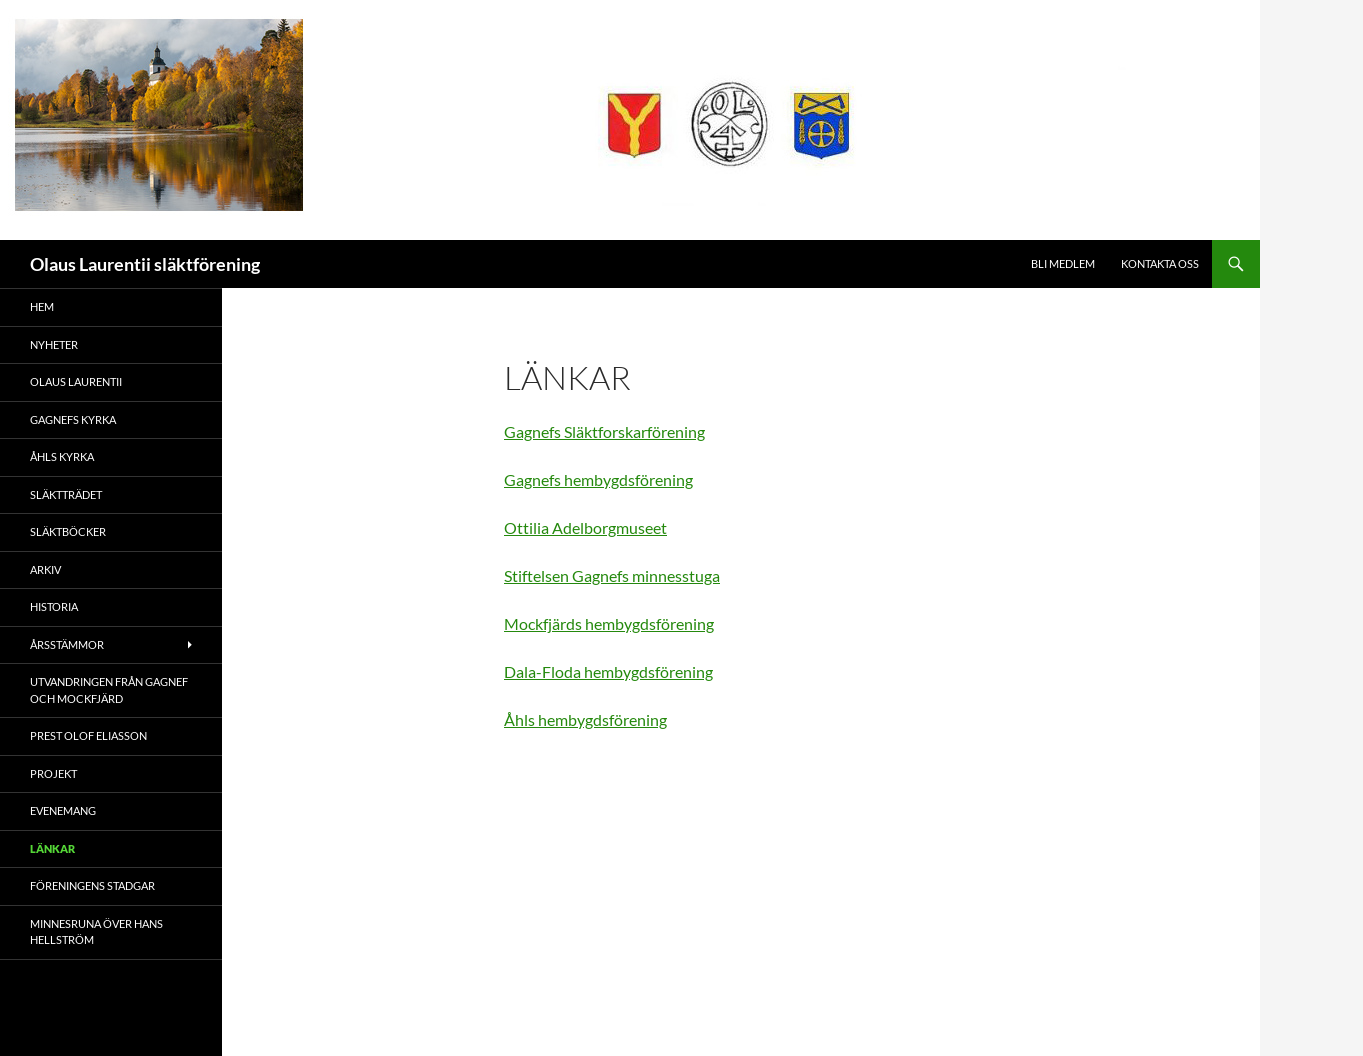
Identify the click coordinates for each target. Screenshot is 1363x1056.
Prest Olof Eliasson (88, 735)
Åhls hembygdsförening (585, 719)
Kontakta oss (1160, 263)
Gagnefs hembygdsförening (598, 479)
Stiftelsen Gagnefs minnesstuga (612, 575)
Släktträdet (66, 494)
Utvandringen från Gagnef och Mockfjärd (109, 690)
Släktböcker (68, 531)
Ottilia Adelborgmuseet (585, 527)
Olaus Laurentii (76, 381)
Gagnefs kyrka (73, 419)
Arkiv (45, 569)
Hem (42, 306)
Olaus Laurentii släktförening (145, 264)
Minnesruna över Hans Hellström (96, 932)
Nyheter (54, 344)
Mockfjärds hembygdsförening (609, 623)
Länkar (52, 848)
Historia (54, 606)
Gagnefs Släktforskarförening (604, 431)
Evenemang (63, 810)
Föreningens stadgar (92, 885)
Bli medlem (1063, 263)
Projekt (53, 773)
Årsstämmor (67, 644)
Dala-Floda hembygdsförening (608, 671)
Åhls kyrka (62, 456)
